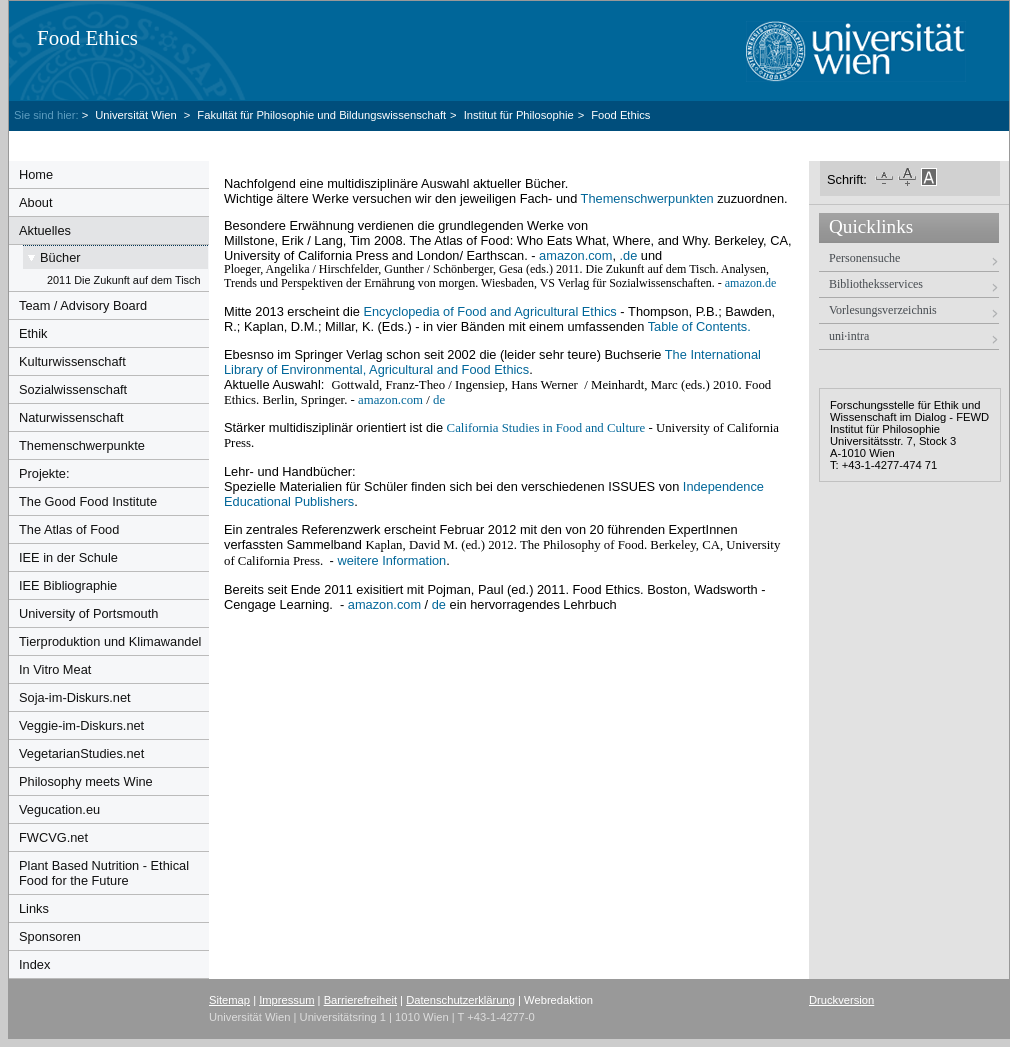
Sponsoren (50, 936)
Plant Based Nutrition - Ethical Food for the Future (104, 873)
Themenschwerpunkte (82, 445)
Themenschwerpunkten (647, 198)
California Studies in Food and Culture (546, 428)
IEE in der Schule (68, 557)
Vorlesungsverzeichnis (883, 310)
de (439, 400)
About (35, 202)
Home (36, 174)
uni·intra (849, 336)
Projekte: (44, 473)
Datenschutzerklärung (460, 1000)
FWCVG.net (53, 837)
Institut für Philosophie (519, 115)
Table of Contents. (699, 326)
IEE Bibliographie (68, 585)
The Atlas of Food (69, 529)
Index (34, 964)
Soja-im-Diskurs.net (75, 697)
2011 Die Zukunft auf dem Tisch (124, 280)
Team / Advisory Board (83, 305)
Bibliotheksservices (876, 284)
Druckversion (841, 1000)
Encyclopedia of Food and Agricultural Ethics (489, 311)
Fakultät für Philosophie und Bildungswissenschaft (321, 115)
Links (34, 908)
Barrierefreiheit (360, 1000)
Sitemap (229, 1000)
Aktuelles (45, 230)
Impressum (286, 1000)
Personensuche (864, 258)
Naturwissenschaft (71, 417)
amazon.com (575, 255)
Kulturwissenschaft (72, 361)
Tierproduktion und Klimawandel (110, 641)
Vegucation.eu (59, 809)
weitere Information (391, 560)
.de (629, 255)
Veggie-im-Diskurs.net (81, 725)
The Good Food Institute (88, 501)
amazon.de (751, 283)
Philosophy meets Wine (86, 781)
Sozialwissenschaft (73, 389)
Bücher (60, 257)
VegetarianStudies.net (81, 753)
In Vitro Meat (55, 669)
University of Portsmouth (88, 613)
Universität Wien (137, 115)
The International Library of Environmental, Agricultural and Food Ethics (492, 362)
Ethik (33, 333)
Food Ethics (87, 38)
